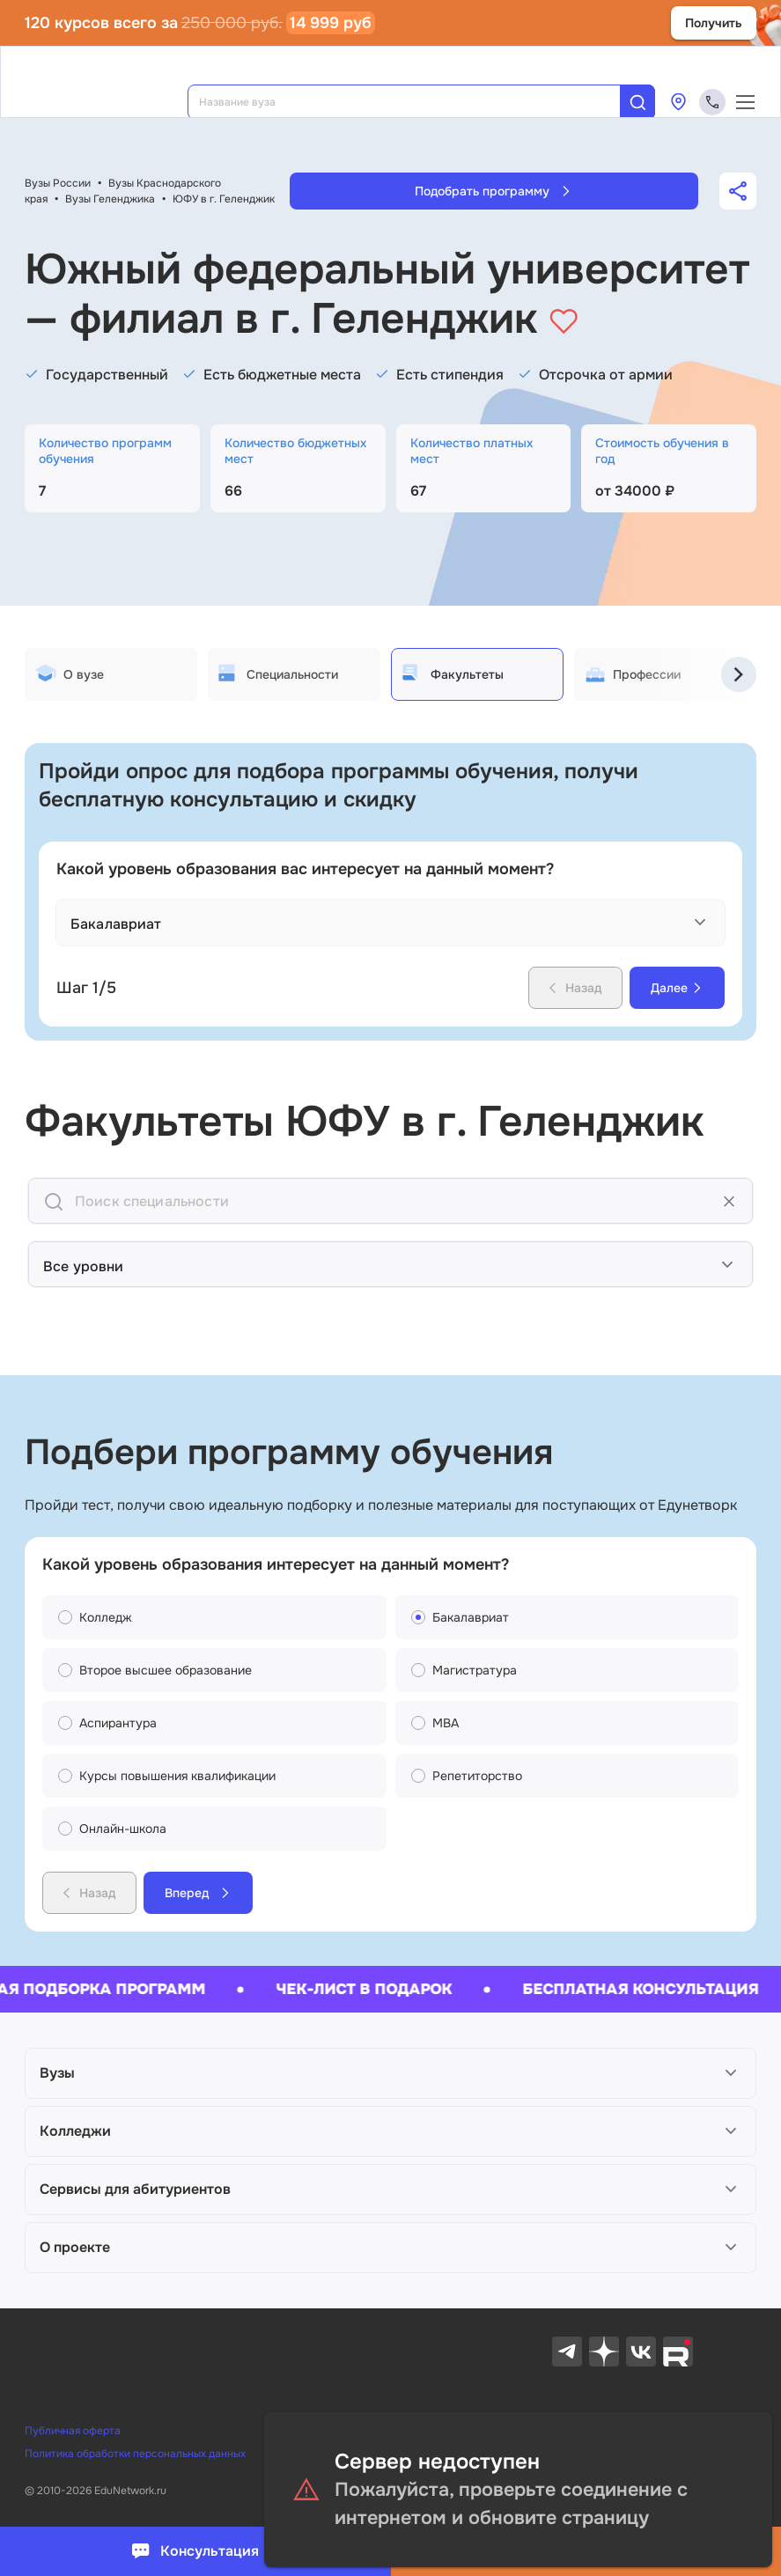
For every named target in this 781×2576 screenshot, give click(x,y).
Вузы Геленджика (110, 199)
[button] (390, 2073)
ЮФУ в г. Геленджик (224, 199)
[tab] (111, 674)
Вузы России (58, 183)
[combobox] (416, 102)
